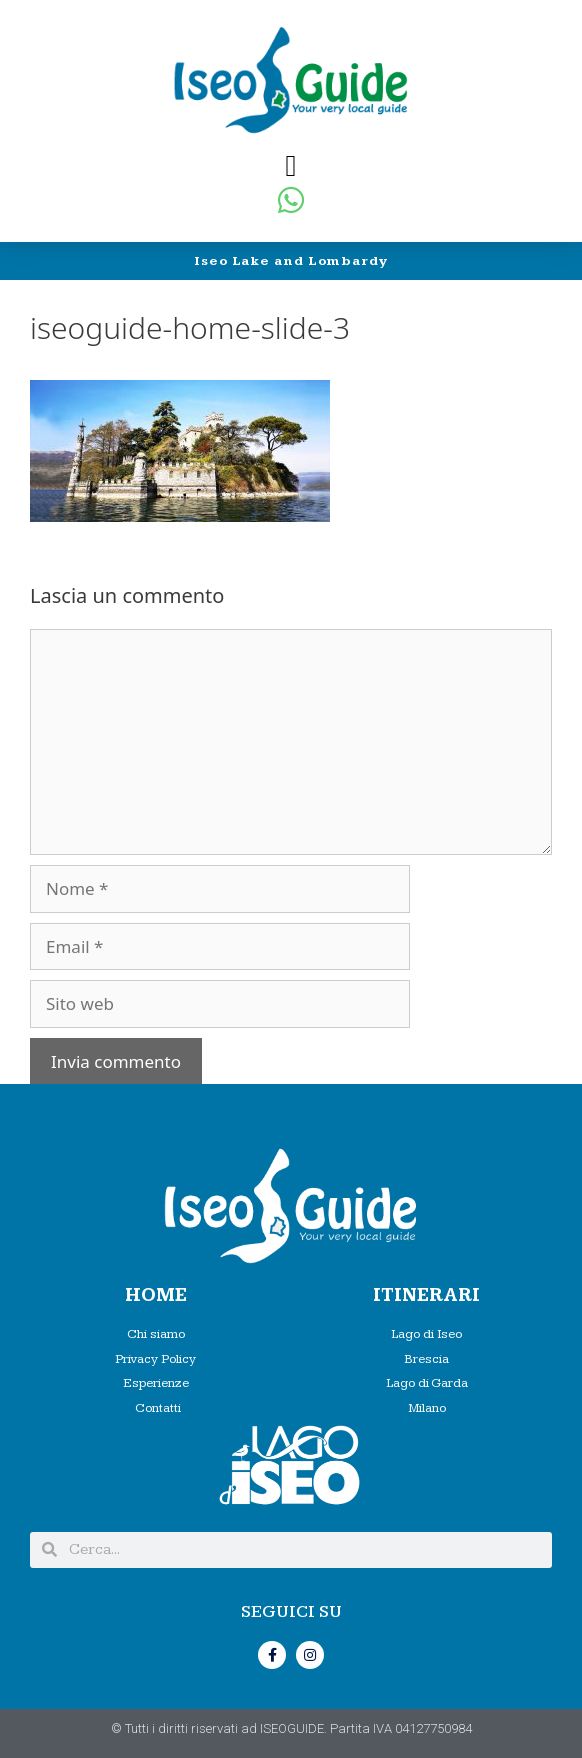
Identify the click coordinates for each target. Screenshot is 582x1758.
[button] (291, 165)
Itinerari (426, 1295)
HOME (156, 1295)
